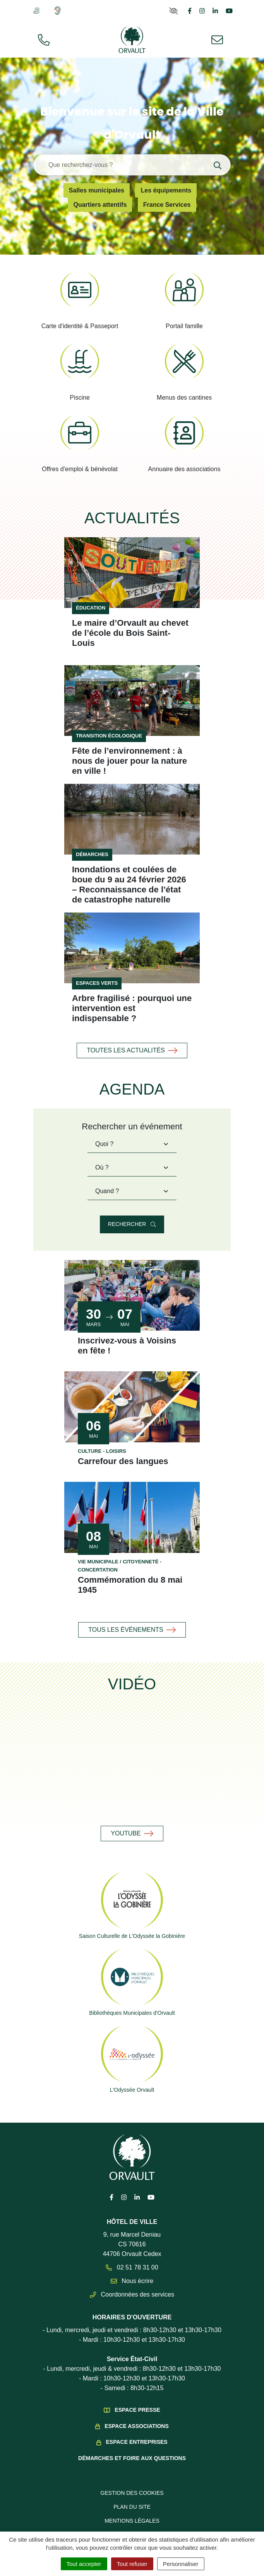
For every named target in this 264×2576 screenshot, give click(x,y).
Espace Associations (137, 2416)
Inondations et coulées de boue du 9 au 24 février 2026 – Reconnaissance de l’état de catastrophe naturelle (132, 875)
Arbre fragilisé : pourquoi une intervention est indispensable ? (132, 998)
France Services (167, 204)
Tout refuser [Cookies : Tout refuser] (132, 2564)
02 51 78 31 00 (132, 2257)
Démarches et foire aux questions (132, 2448)
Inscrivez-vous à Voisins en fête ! (132, 1336)
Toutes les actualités (132, 1040)
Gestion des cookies (132, 2483)
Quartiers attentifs (100, 204)
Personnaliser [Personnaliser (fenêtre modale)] (181, 2564)
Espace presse (137, 2400)
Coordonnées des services (132, 2284)
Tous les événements (132, 1619)
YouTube (132, 1823)
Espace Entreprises (136, 2432)
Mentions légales (132, 2511)
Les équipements (166, 190)
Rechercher (132, 1214)
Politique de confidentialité (132, 2525)
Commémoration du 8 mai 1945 (130, 1575)
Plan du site (132, 2497)
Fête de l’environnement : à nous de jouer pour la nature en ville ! (129, 751)
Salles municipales (96, 190)
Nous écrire (132, 2271)
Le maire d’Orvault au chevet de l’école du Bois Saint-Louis (131, 628)
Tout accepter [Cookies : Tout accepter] (84, 2564)
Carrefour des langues (123, 1451)
